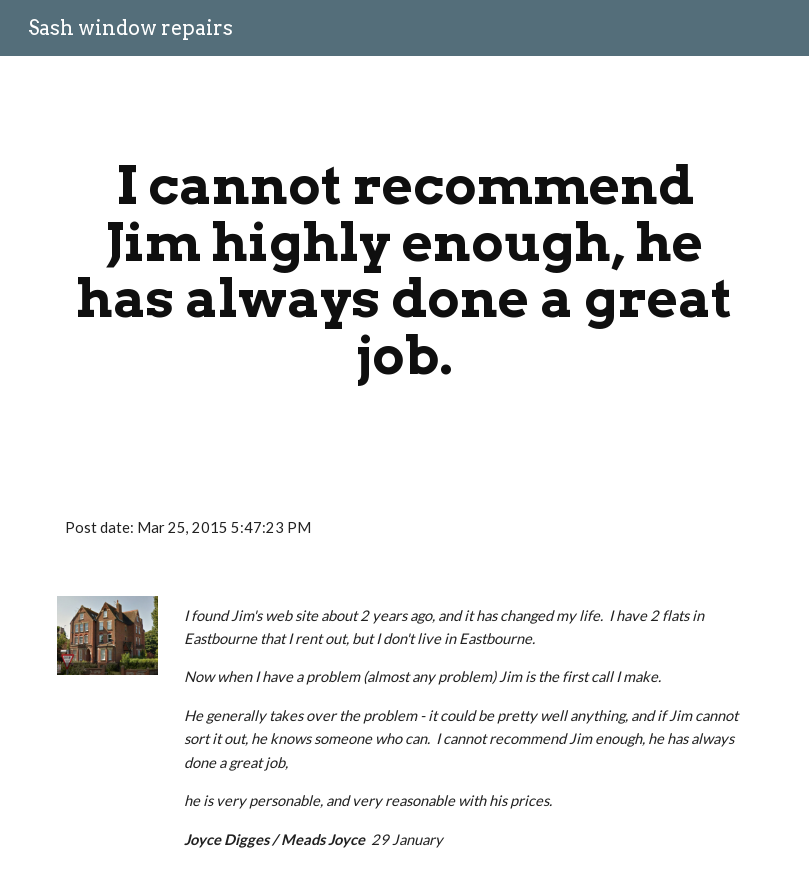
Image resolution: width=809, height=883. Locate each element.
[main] (404, 270)
